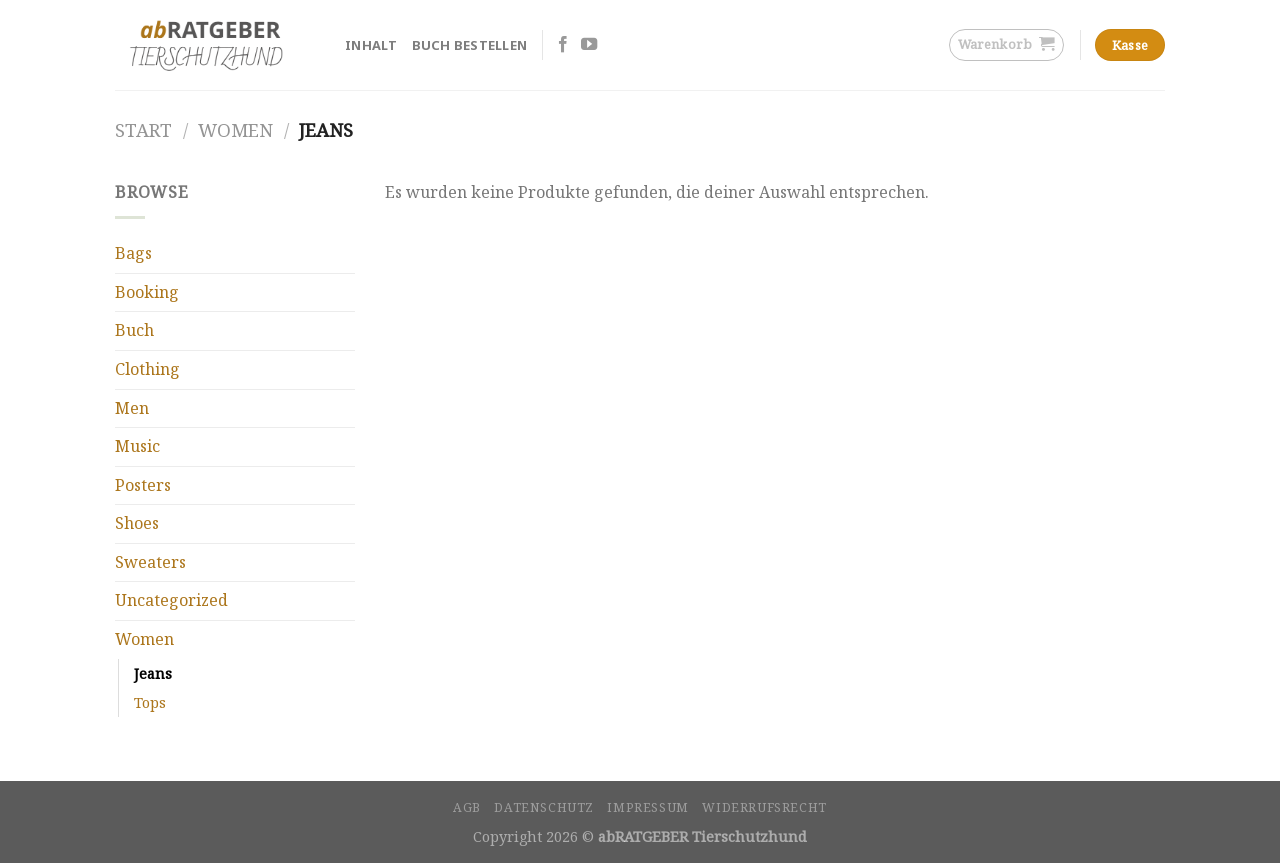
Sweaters (150, 562)
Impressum (648, 807)
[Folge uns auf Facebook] (563, 45)
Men (132, 408)
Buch (134, 330)
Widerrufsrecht (764, 807)
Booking (147, 292)
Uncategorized (171, 600)
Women (235, 129)
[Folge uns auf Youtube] (589, 45)
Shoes (137, 523)
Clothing (147, 369)
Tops (150, 702)
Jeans (153, 673)
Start (143, 129)
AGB (467, 807)
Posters (143, 485)
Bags (133, 253)
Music (137, 446)
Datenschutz (544, 807)
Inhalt (371, 45)
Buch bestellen (470, 45)
